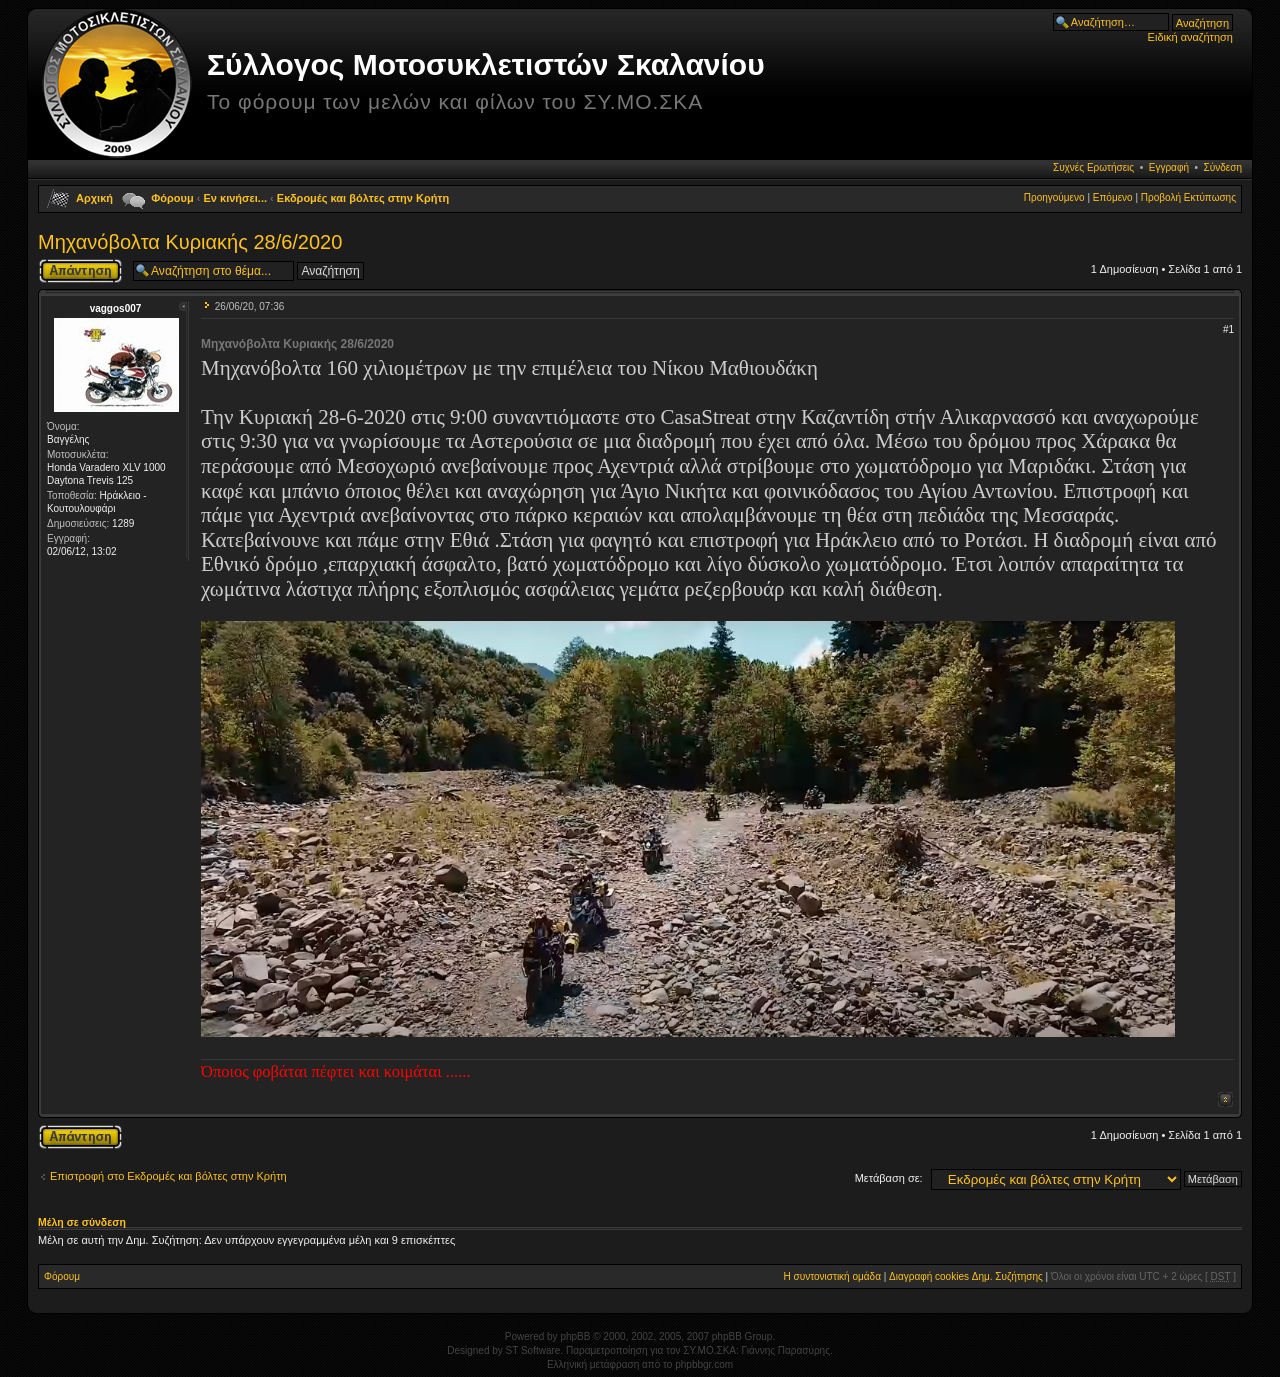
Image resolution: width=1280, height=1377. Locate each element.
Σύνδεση (1223, 167)
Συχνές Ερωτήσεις (1093, 167)
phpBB (575, 1336)
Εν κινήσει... (236, 198)
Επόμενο (1113, 197)
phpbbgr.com (704, 1364)
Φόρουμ (172, 198)
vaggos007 (116, 308)
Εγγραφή (1169, 167)
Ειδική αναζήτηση (1190, 37)
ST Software (533, 1350)
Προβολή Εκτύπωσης (1188, 197)
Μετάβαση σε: (889, 1178)
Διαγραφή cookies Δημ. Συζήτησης (966, 1276)
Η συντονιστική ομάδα (832, 1276)
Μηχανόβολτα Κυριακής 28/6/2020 (190, 242)
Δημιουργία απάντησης (80, 271)
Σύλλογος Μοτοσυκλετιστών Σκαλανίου (486, 64)
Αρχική (94, 198)
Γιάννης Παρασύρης (786, 1350)
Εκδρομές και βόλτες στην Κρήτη (363, 198)
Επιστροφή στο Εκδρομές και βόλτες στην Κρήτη (168, 1176)
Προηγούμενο (1054, 197)
